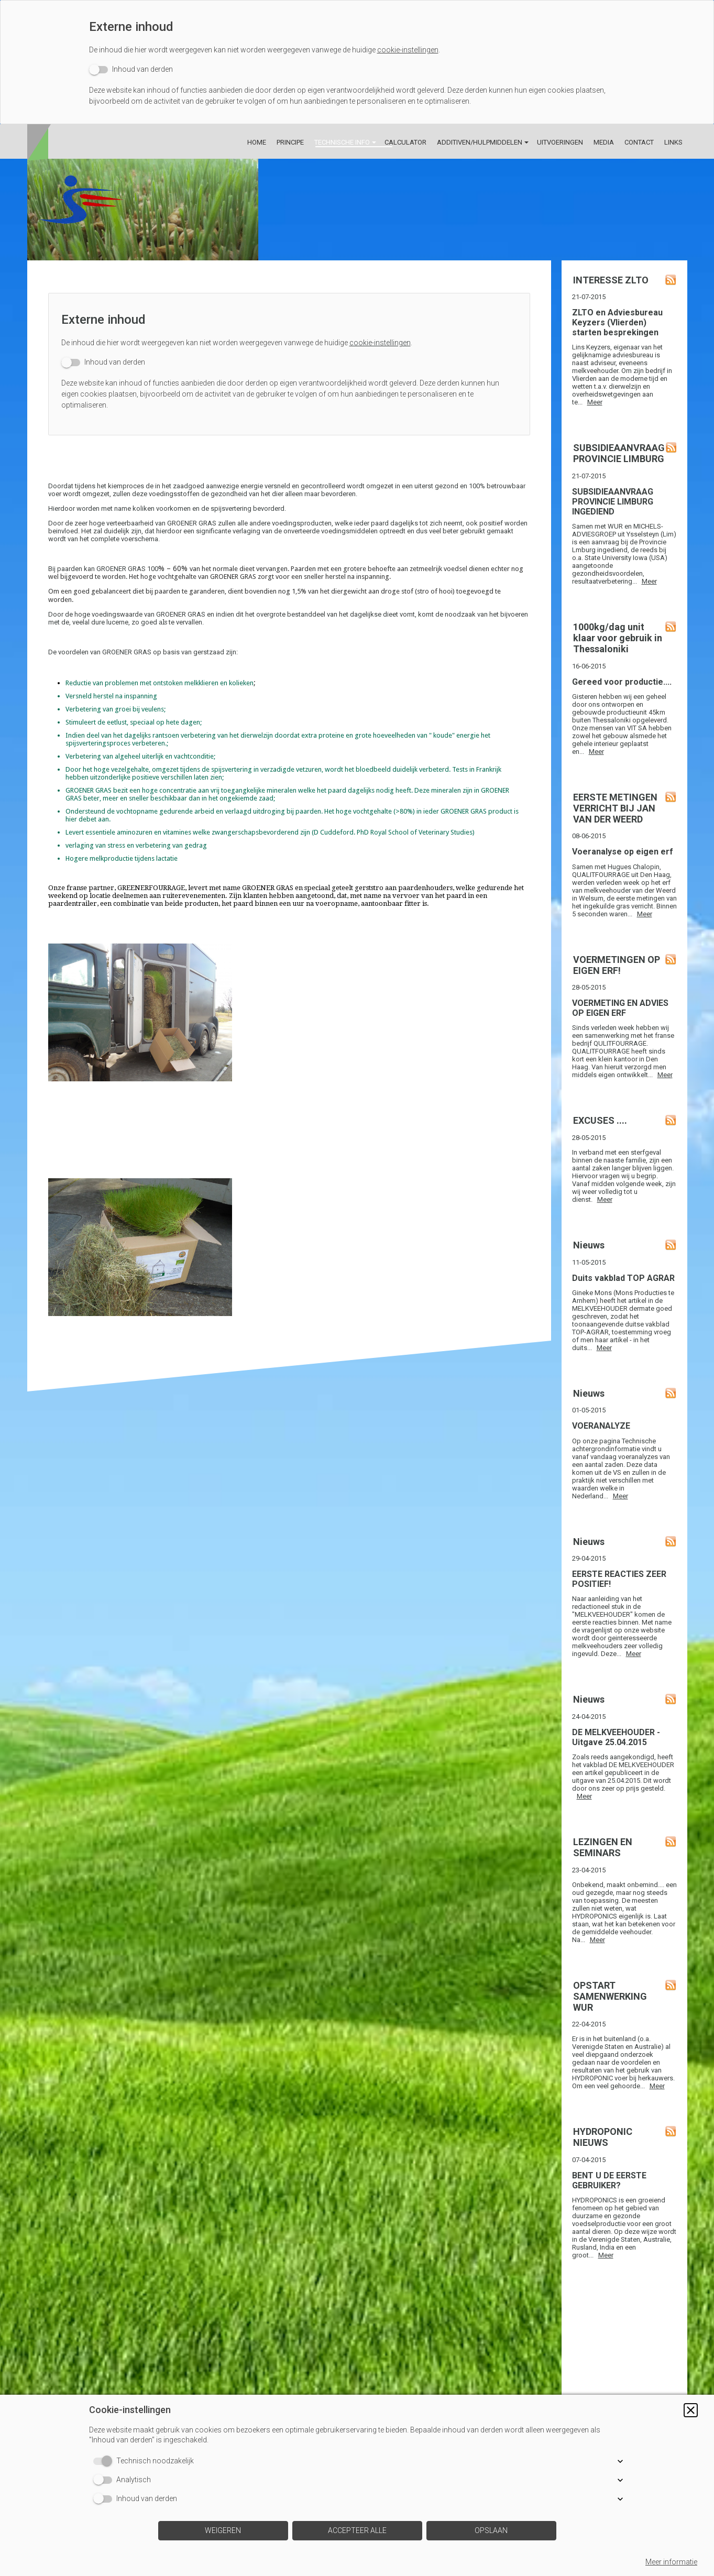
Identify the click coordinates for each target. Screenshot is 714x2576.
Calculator (405, 142)
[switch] (131, 69)
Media (604, 142)
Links (673, 142)
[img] (357, 209)
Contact (639, 142)
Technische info (342, 142)
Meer (594, 402)
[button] (690, 2410)
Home (256, 142)
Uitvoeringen (560, 142)
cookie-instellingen (407, 50)
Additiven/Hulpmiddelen (479, 142)
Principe (290, 142)
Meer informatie (671, 2562)
